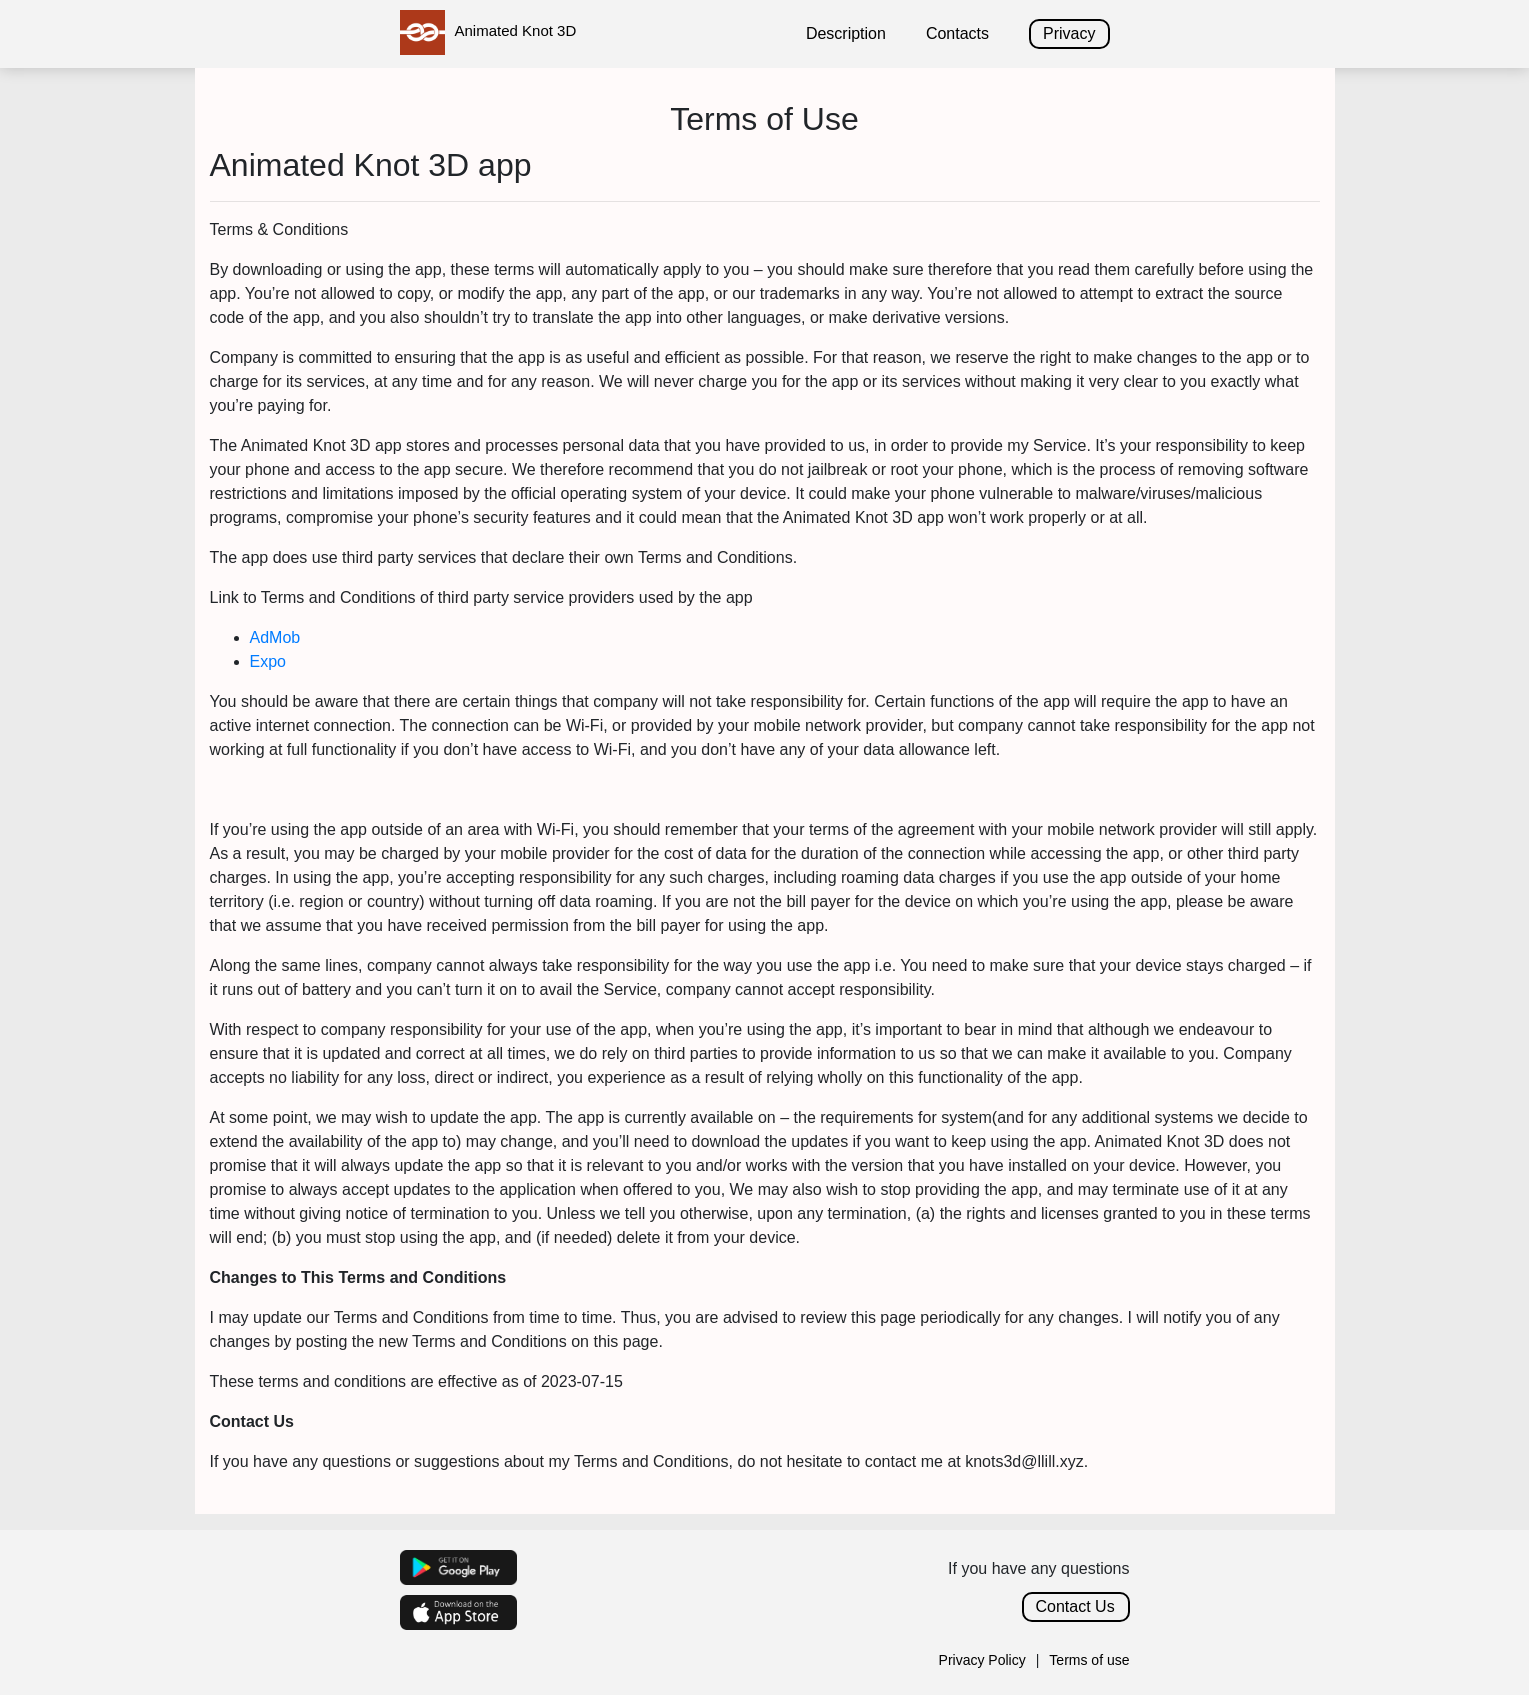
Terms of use (1089, 1660)
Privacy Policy (982, 1660)
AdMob (275, 637)
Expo (268, 661)
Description (846, 33)
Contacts (957, 33)
